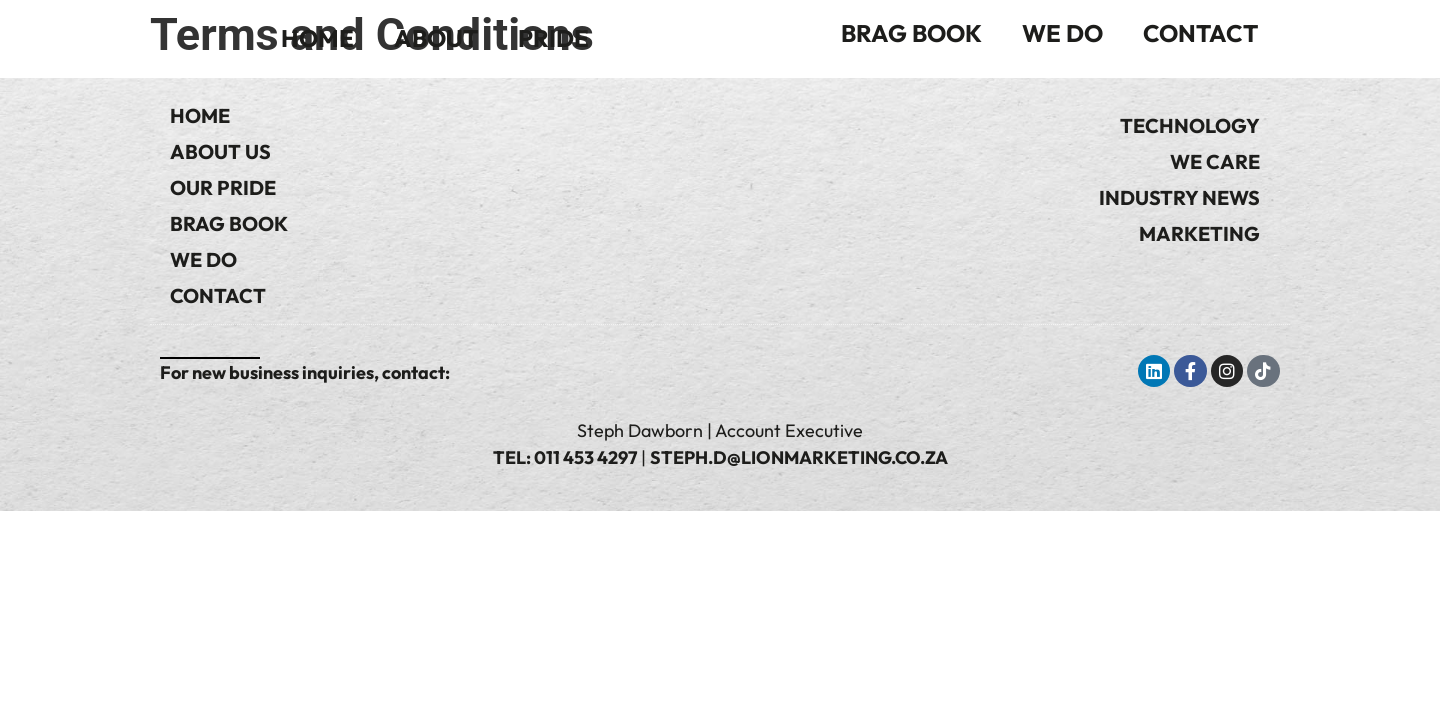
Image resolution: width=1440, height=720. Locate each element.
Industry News (1179, 197)
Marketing (1199, 233)
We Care (1215, 161)
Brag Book (911, 33)
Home (317, 38)
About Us (220, 151)
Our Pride (223, 187)
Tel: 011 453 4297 (565, 457)
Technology (1190, 125)
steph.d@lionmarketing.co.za (799, 457)
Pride (553, 38)
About (436, 38)
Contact (1200, 33)
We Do (1062, 33)
